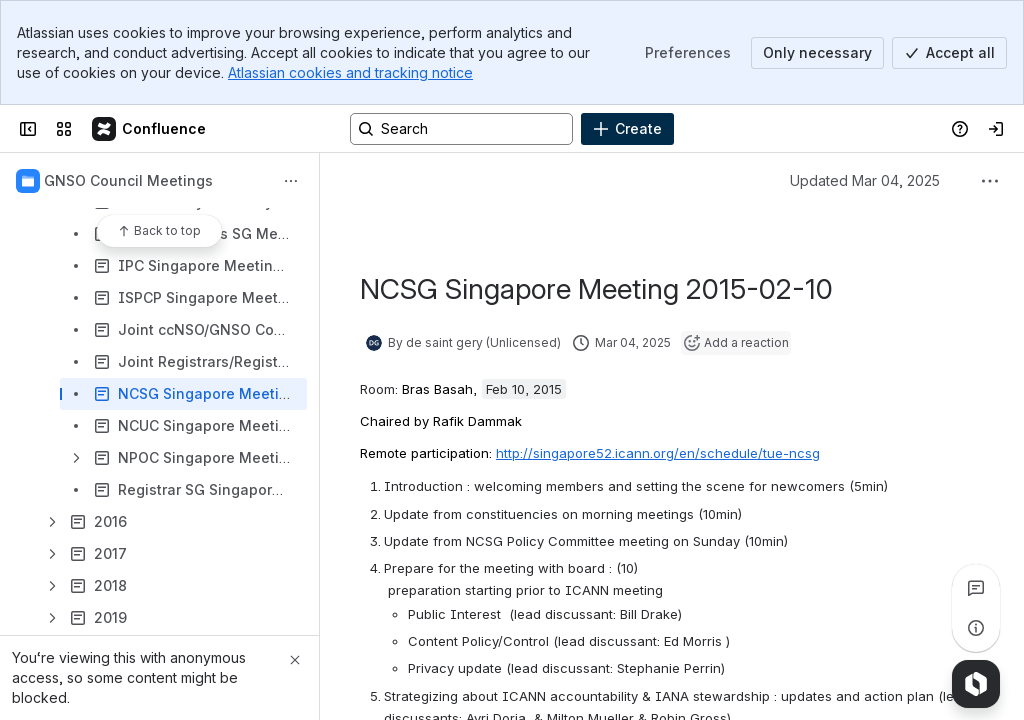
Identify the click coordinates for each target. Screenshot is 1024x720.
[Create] (627, 129)
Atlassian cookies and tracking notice (350, 72)
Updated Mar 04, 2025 (865, 180)
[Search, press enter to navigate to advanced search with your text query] (461, 129)
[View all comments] (976, 588)
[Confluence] (150, 129)
